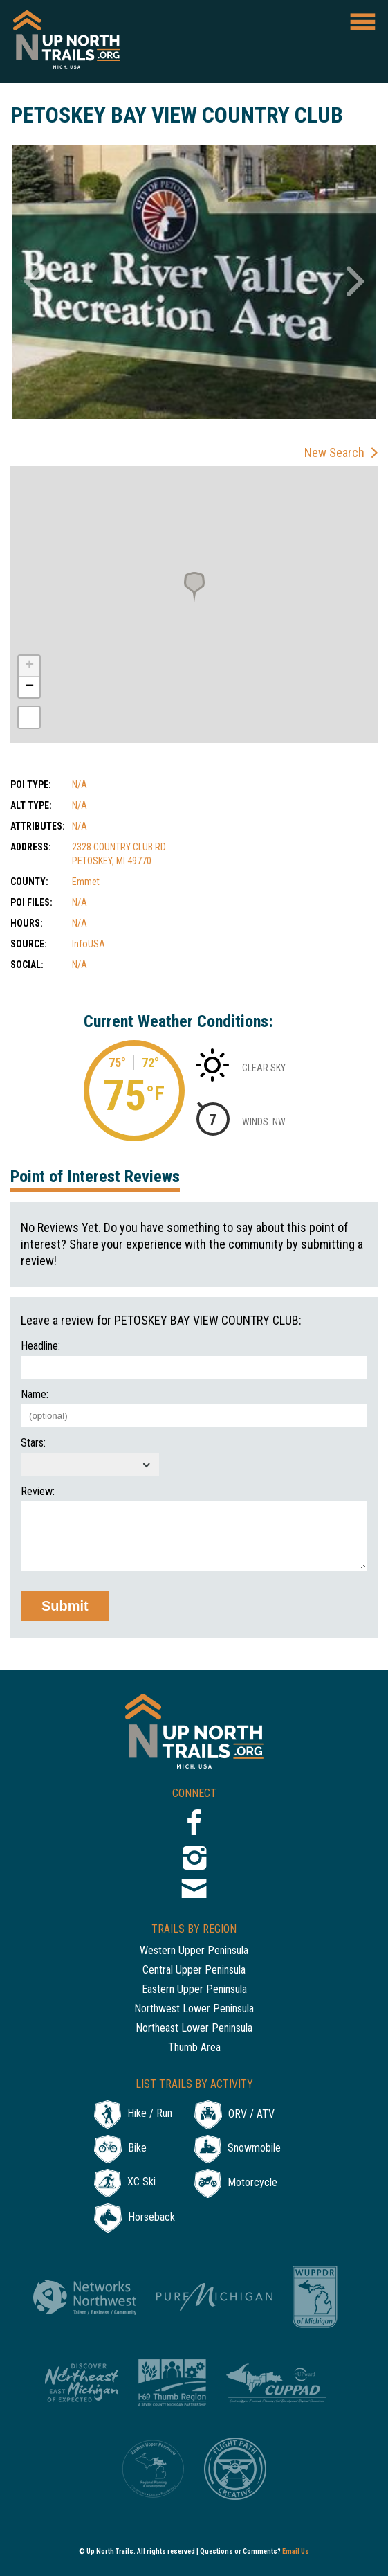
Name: (34, 1394)
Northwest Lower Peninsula (194, 2009)
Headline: (40, 1346)
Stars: (33, 1443)
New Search (334, 452)
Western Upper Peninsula (194, 1951)
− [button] (29, 687)
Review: (38, 1491)
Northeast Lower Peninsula (194, 2028)
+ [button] (29, 666)
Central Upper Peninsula (194, 1970)
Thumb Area (194, 2048)
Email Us (295, 2551)
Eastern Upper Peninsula (194, 1990)
